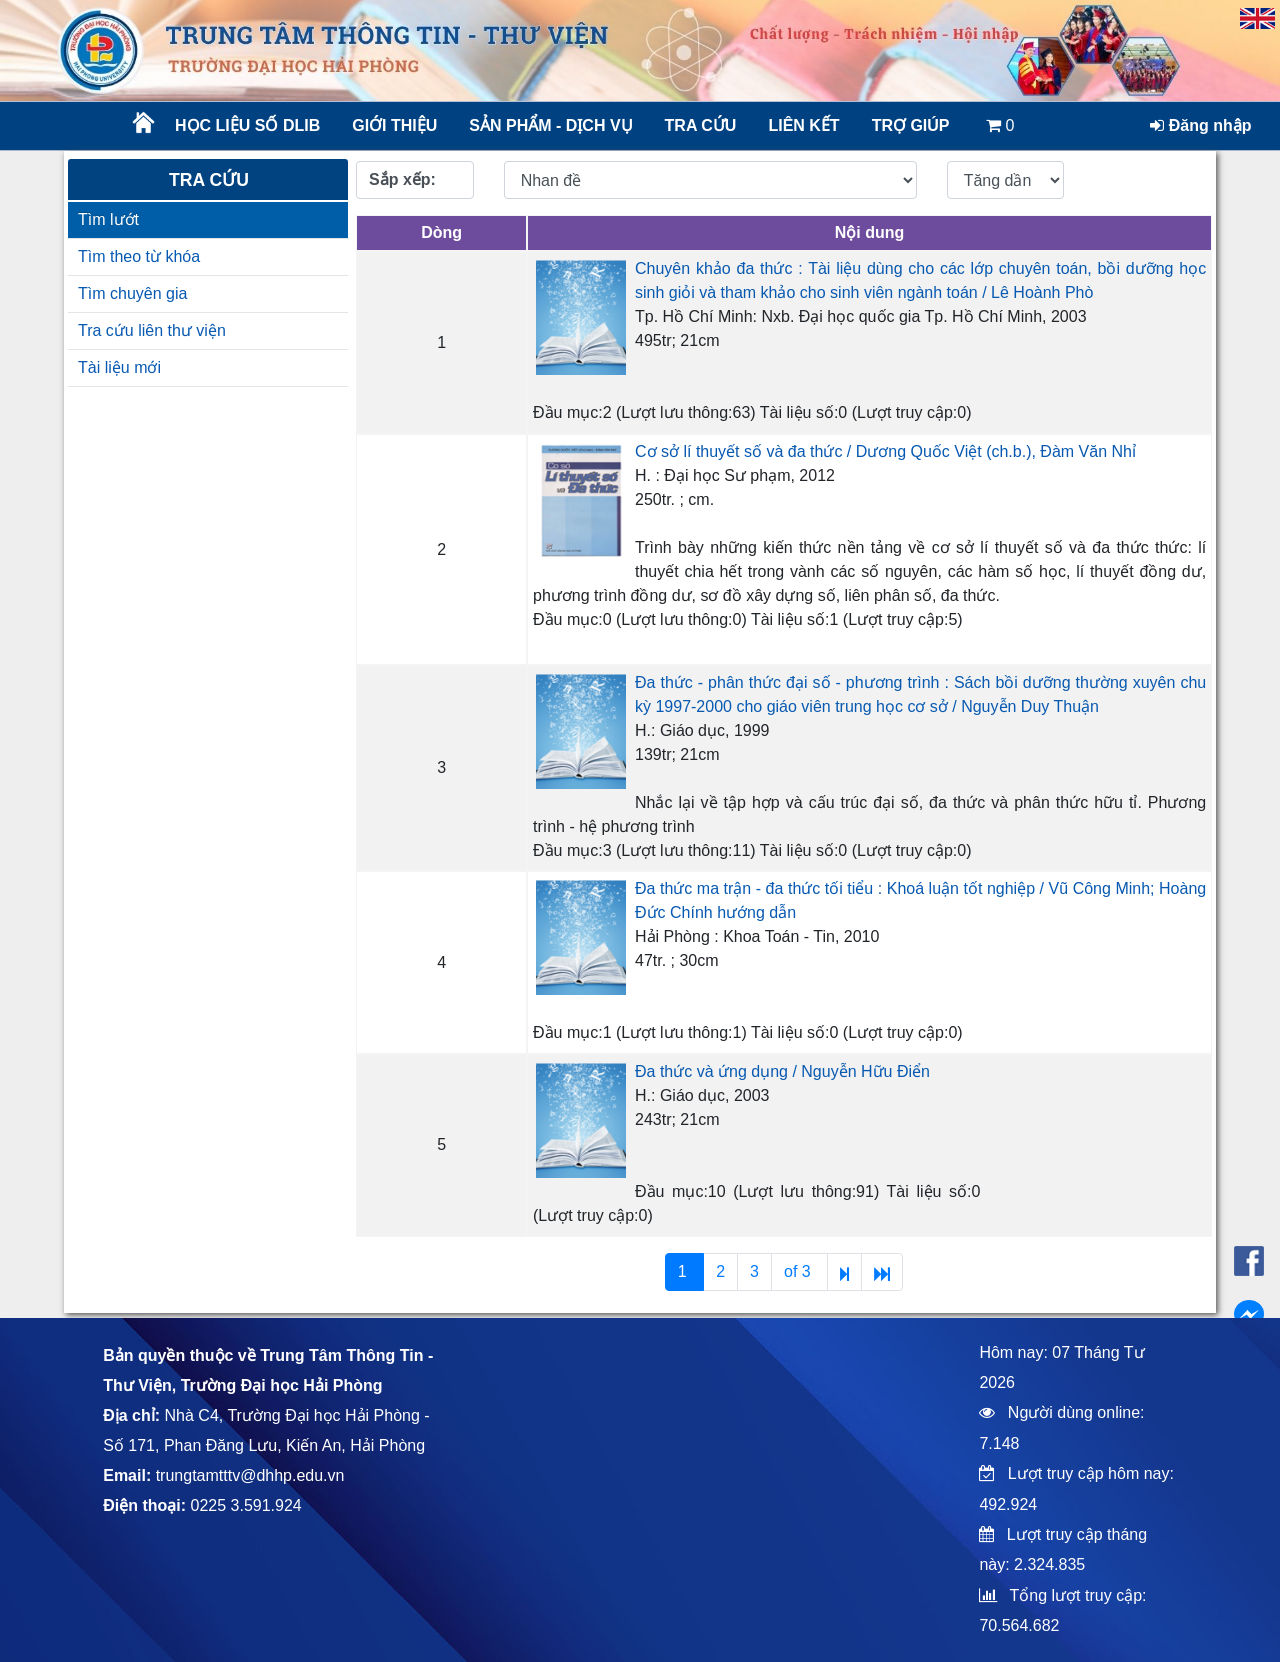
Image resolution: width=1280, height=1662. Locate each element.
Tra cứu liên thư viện (152, 330)
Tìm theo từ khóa (139, 256)
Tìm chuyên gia (132, 293)
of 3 (799, 1271)
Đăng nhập (1200, 125)
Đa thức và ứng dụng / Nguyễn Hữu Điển (782, 1071)
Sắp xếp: (402, 179)
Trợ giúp (911, 125)
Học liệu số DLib (247, 125)
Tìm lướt (108, 219)
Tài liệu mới (119, 367)
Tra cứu (701, 125)
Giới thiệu (394, 125)
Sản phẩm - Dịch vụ (549, 125)
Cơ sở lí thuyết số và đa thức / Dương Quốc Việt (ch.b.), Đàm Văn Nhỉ (885, 451)
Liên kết (803, 125)
